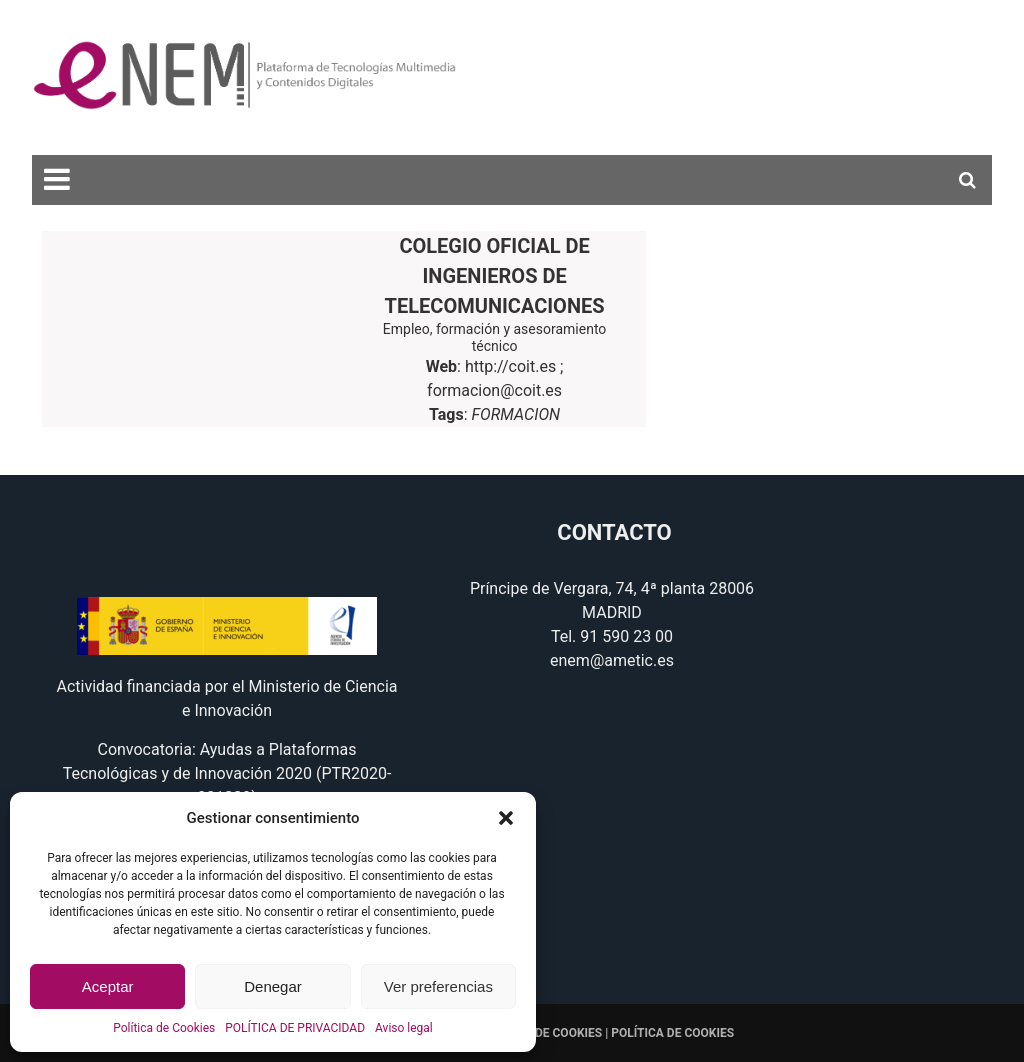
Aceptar (108, 986)
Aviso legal (404, 1028)
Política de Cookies (164, 1028)
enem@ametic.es (612, 660)
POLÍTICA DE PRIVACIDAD (295, 1028)
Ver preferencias (438, 986)
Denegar (273, 986)
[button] (506, 818)
